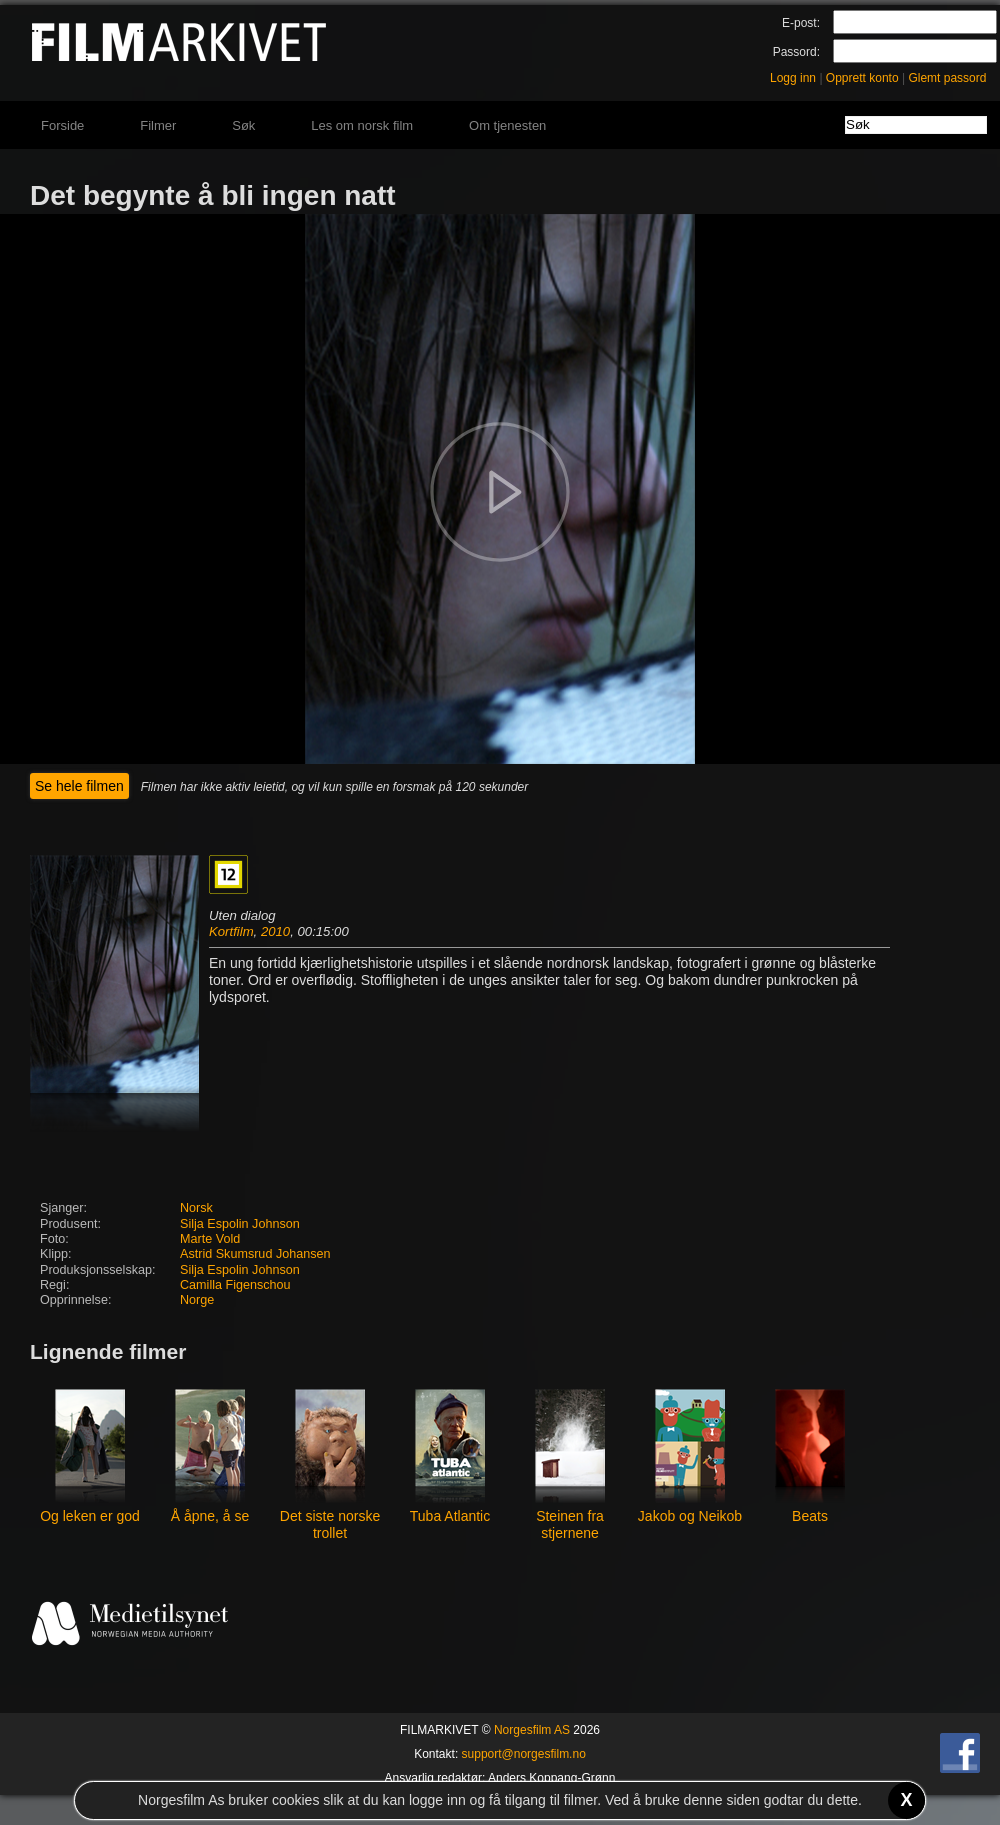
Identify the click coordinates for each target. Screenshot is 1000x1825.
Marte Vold (210, 1239)
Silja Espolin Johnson (240, 1224)
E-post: (801, 23)
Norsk (196, 1208)
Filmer (158, 125)
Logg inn (793, 78)
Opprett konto (862, 78)
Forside (62, 125)
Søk (243, 125)
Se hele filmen (79, 786)
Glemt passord (947, 78)
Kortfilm (231, 931)
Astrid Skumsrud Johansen (255, 1254)
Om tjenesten (507, 125)
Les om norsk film (362, 125)
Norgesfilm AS (532, 1730)
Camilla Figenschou (235, 1285)
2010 (275, 931)
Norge (197, 1300)
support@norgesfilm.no (524, 1754)
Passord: (796, 52)
